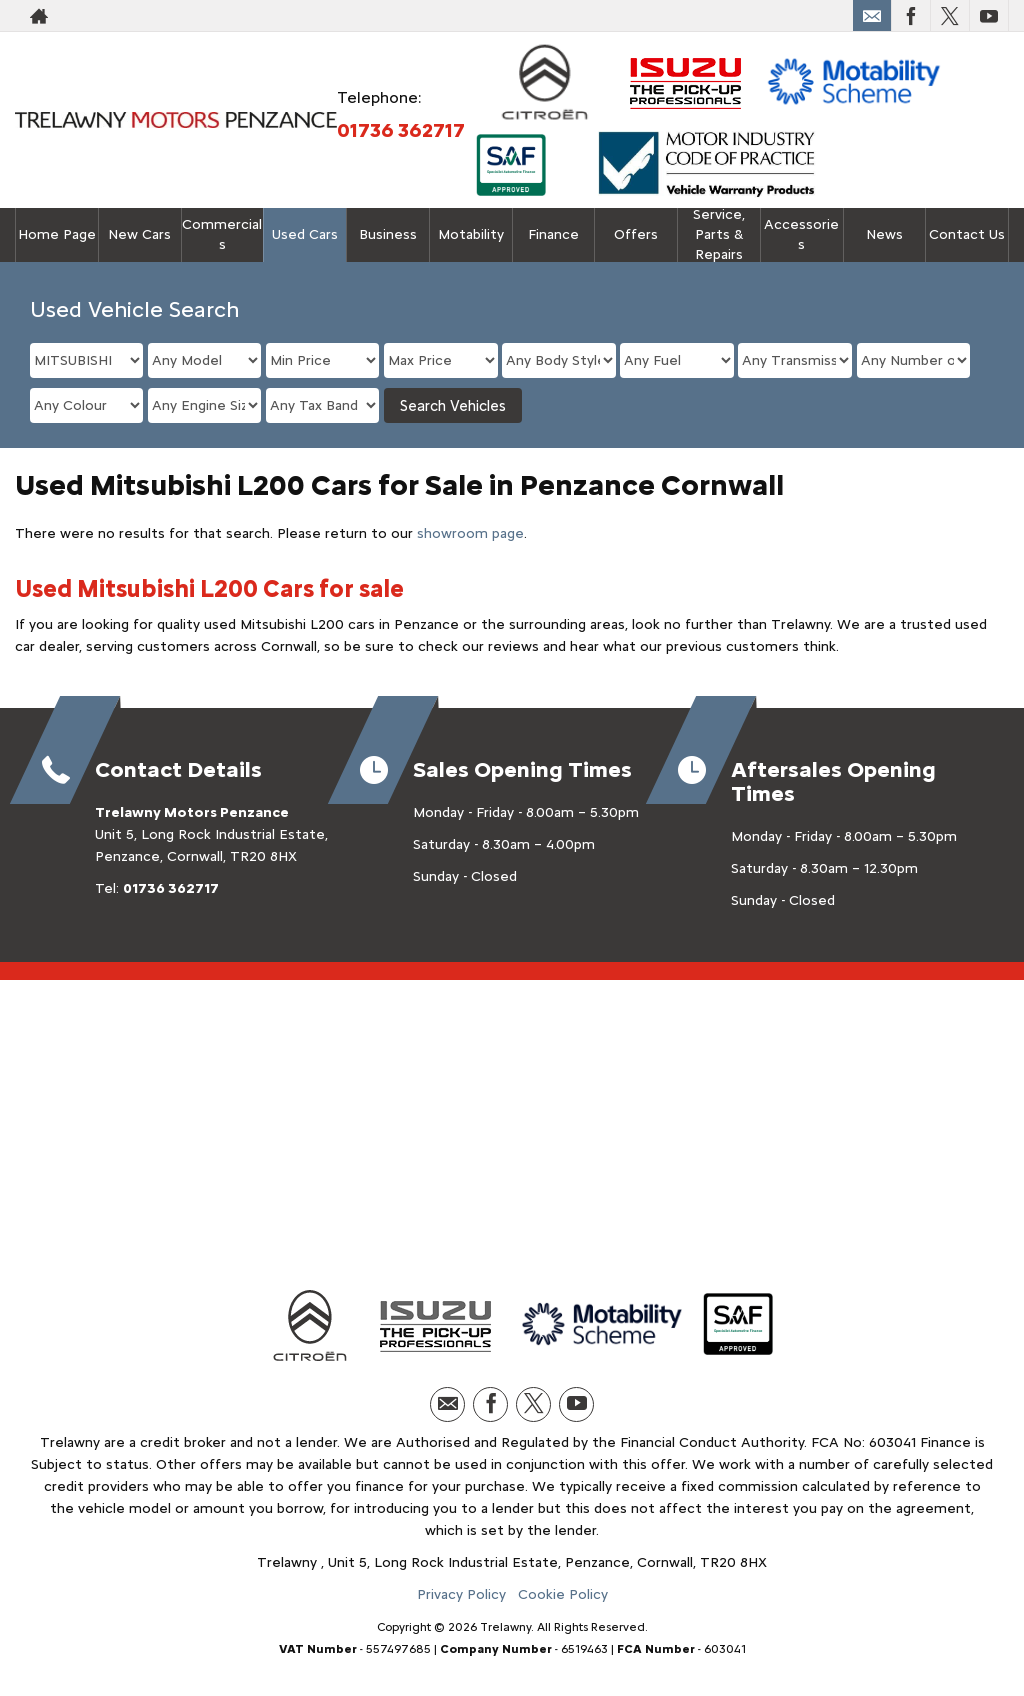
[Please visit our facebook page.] (910, 16)
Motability (471, 234)
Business (388, 234)
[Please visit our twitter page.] (949, 16)
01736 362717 (401, 130)
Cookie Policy (563, 1594)
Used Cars (305, 234)
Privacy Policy (461, 1594)
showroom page (470, 533)
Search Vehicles (453, 406)
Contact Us (967, 234)
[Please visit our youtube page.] (988, 16)
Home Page (57, 234)
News (884, 234)
